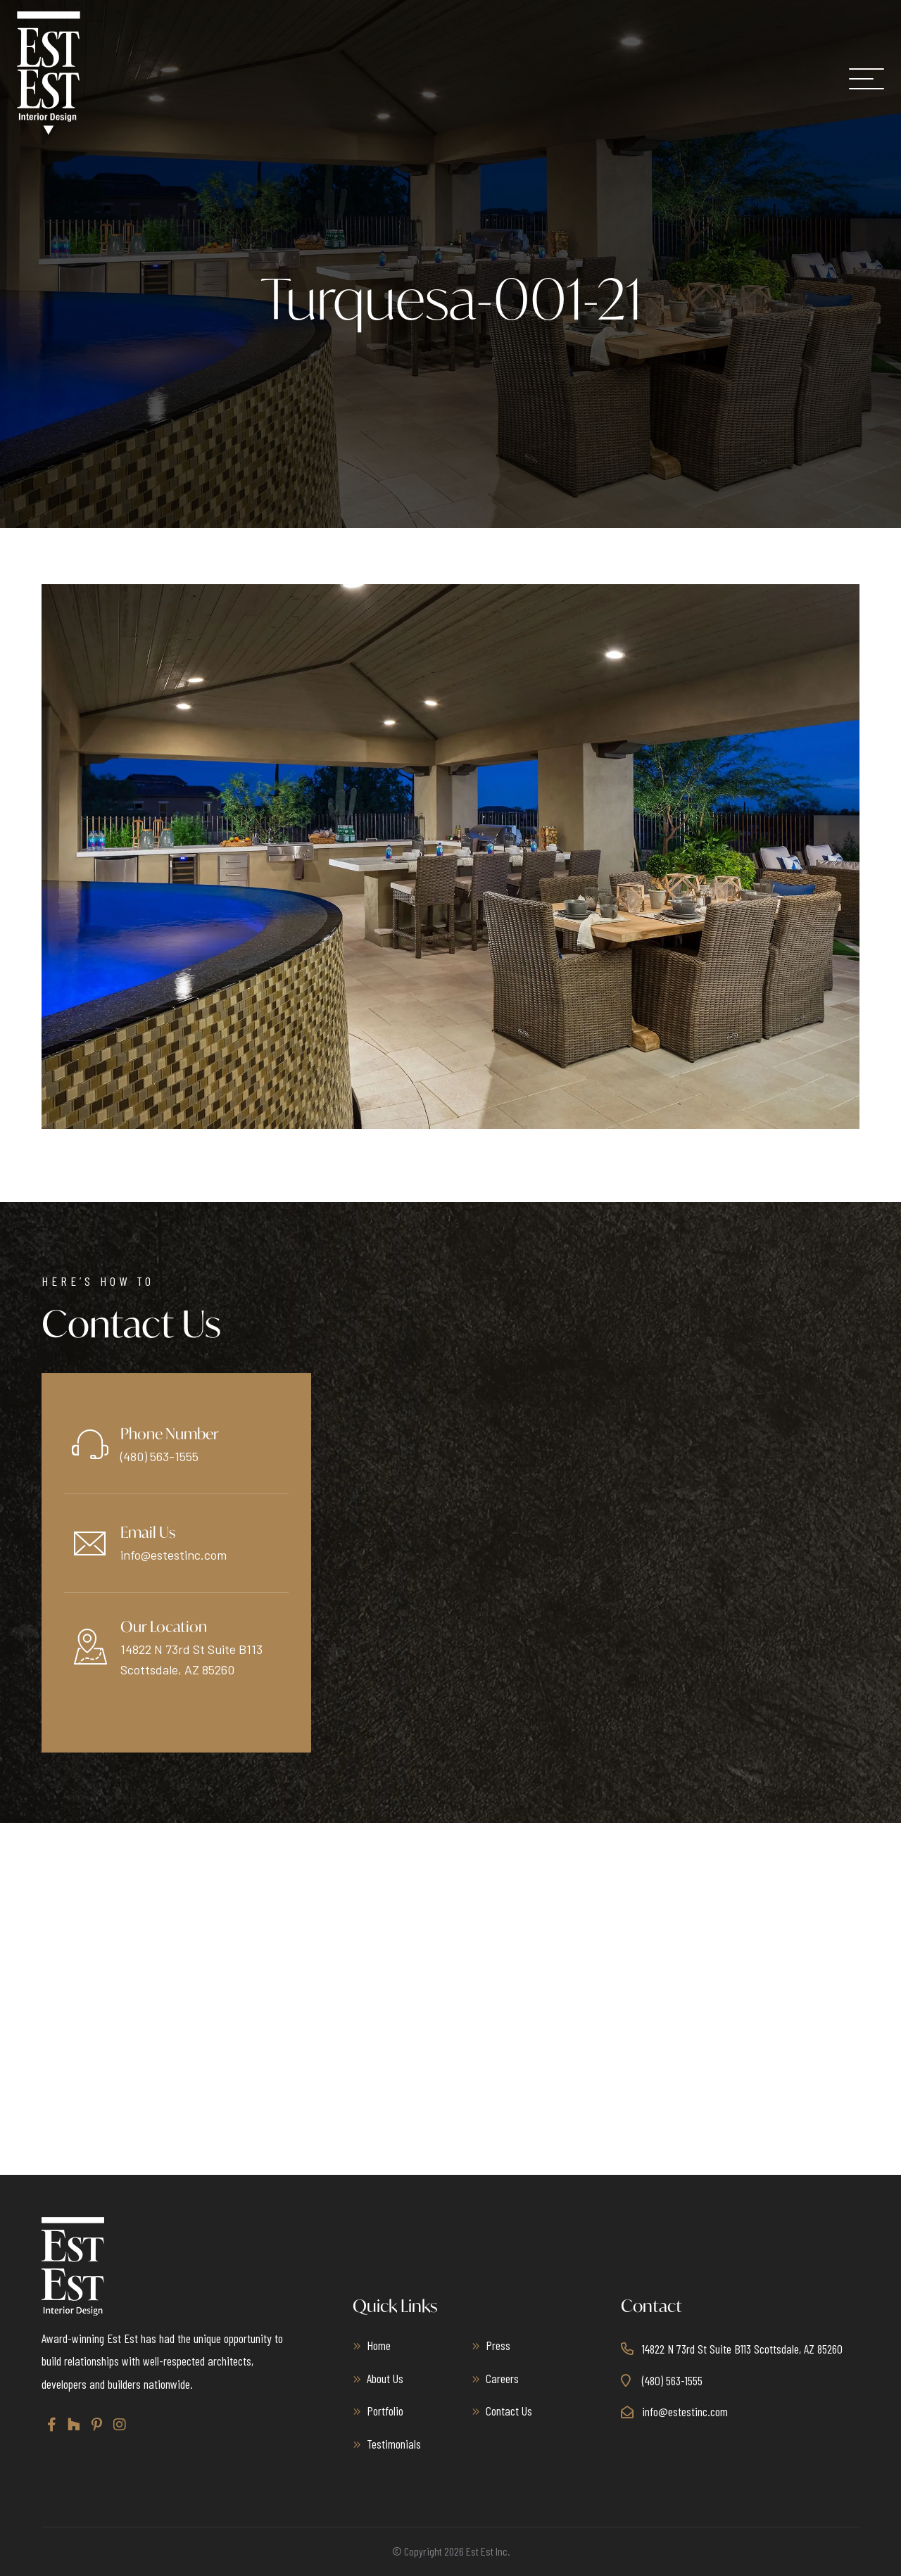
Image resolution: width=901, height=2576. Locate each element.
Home (379, 2345)
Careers (502, 2378)
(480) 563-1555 (159, 1456)
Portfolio (385, 2410)
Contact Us (509, 2410)
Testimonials (394, 2443)
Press (498, 2345)
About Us (385, 2378)
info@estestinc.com (173, 1554)
